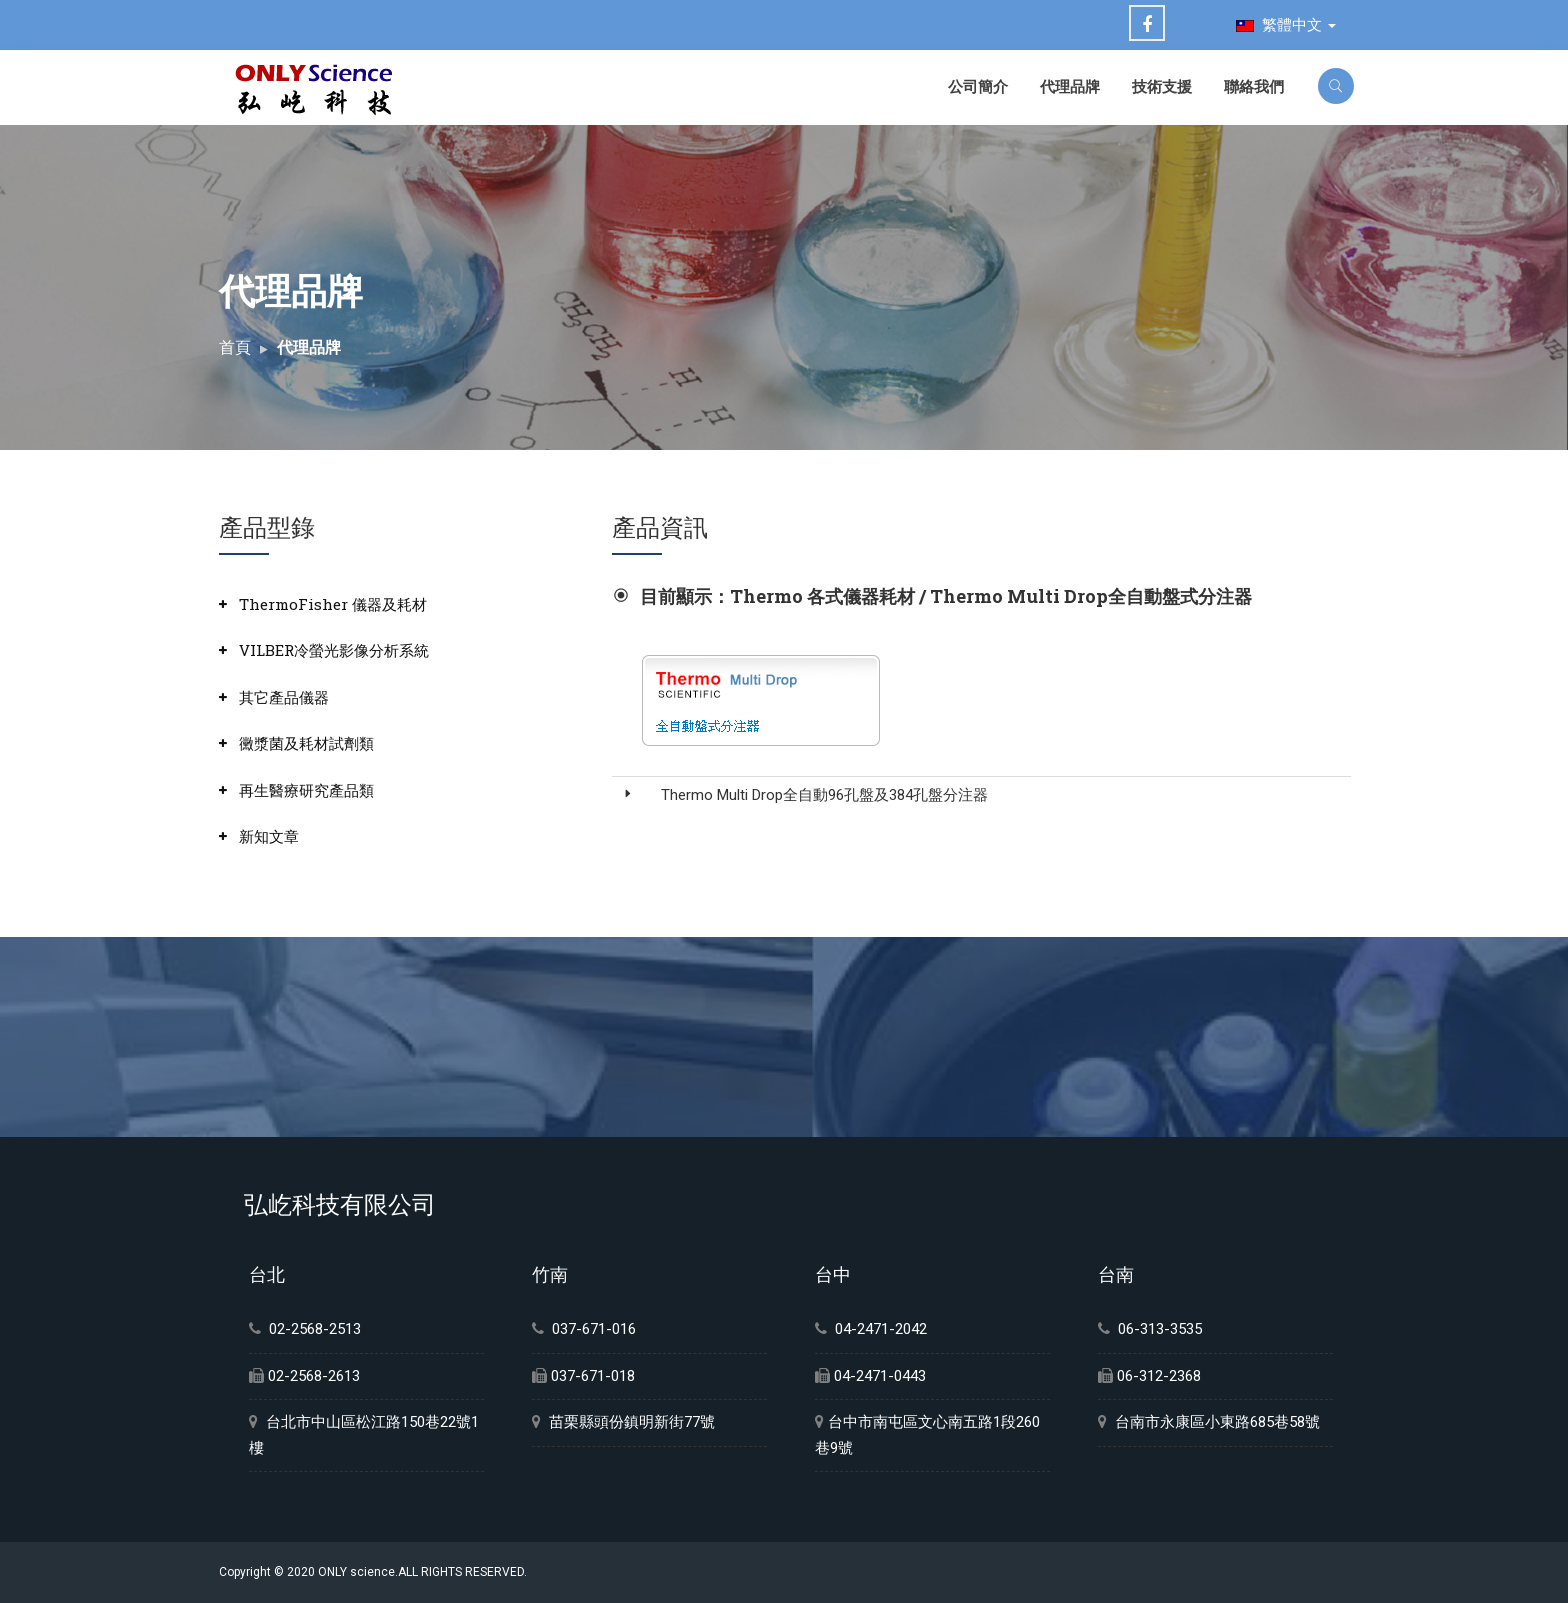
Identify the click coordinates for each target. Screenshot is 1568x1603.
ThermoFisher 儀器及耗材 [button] (333, 604)
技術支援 (1162, 86)
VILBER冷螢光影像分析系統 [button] (334, 650)
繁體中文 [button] (1286, 25)
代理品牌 (1070, 86)
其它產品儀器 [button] (284, 697)
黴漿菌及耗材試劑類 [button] (306, 743)
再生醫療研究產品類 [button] (306, 790)
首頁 (235, 347)
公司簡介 (978, 86)
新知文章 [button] (269, 836)
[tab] (391, 604)
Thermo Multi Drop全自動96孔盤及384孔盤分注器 (824, 795)
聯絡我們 (1254, 86)
